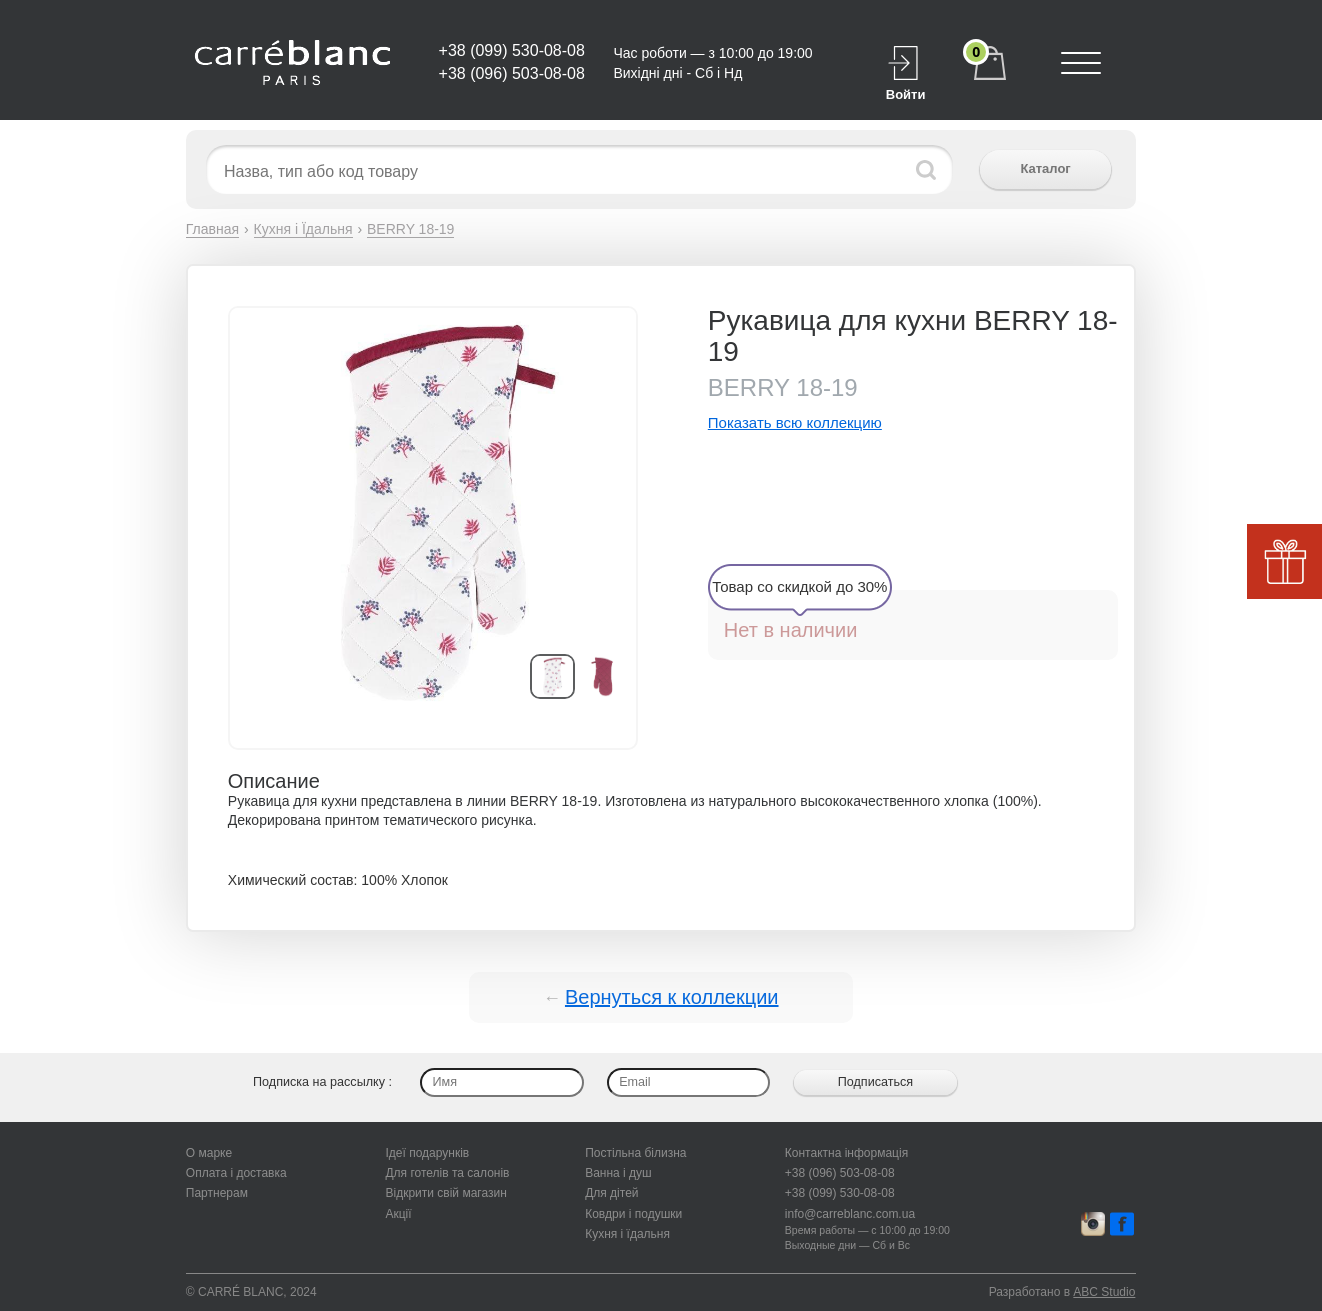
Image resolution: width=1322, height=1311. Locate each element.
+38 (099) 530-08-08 (512, 50)
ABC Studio (1104, 1292)
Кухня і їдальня (627, 1234)
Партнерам (217, 1193)
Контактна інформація (846, 1153)
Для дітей (611, 1193)
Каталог (1045, 168)
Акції (398, 1214)
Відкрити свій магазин (445, 1193)
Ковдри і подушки (633, 1214)
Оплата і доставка (236, 1173)
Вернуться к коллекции (672, 997)
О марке (209, 1153)
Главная (212, 229)
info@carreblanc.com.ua (850, 1214)
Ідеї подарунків (427, 1153)
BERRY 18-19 (410, 229)
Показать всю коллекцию (795, 422)
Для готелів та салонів (447, 1173)
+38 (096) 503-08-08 (512, 73)
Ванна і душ (618, 1173)
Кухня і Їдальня (303, 229)
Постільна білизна (635, 1153)
